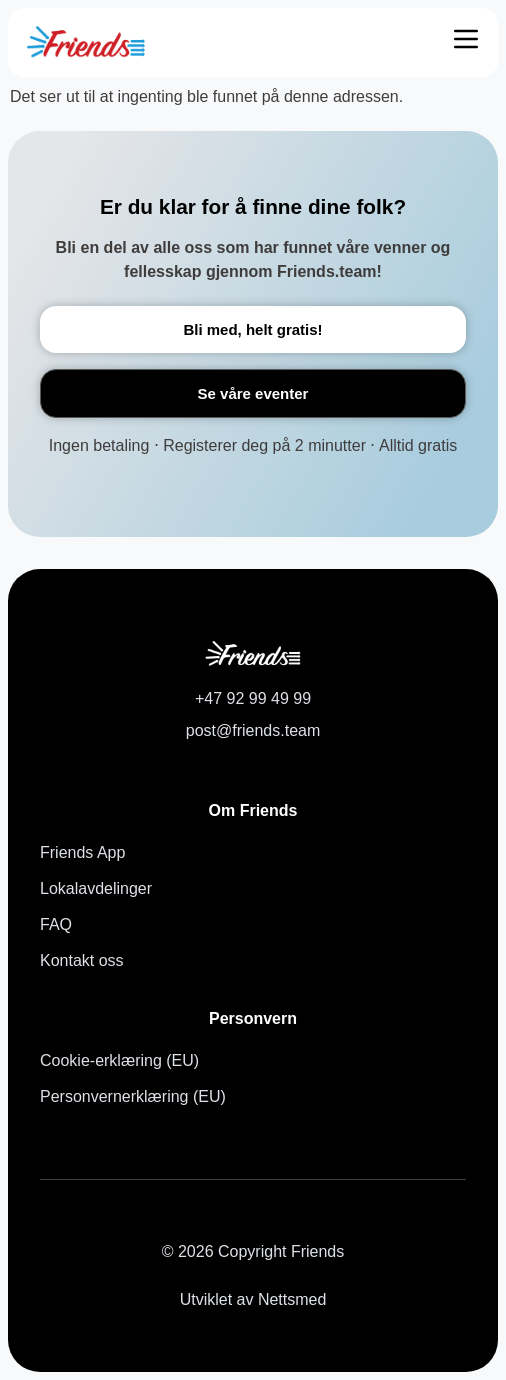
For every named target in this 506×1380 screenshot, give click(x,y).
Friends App (82, 852)
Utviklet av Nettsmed (253, 1299)
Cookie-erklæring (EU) (119, 1060)
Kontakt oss (82, 960)
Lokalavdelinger (96, 888)
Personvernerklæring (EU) (133, 1096)
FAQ (56, 924)
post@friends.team (253, 730)
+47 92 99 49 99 (253, 698)
